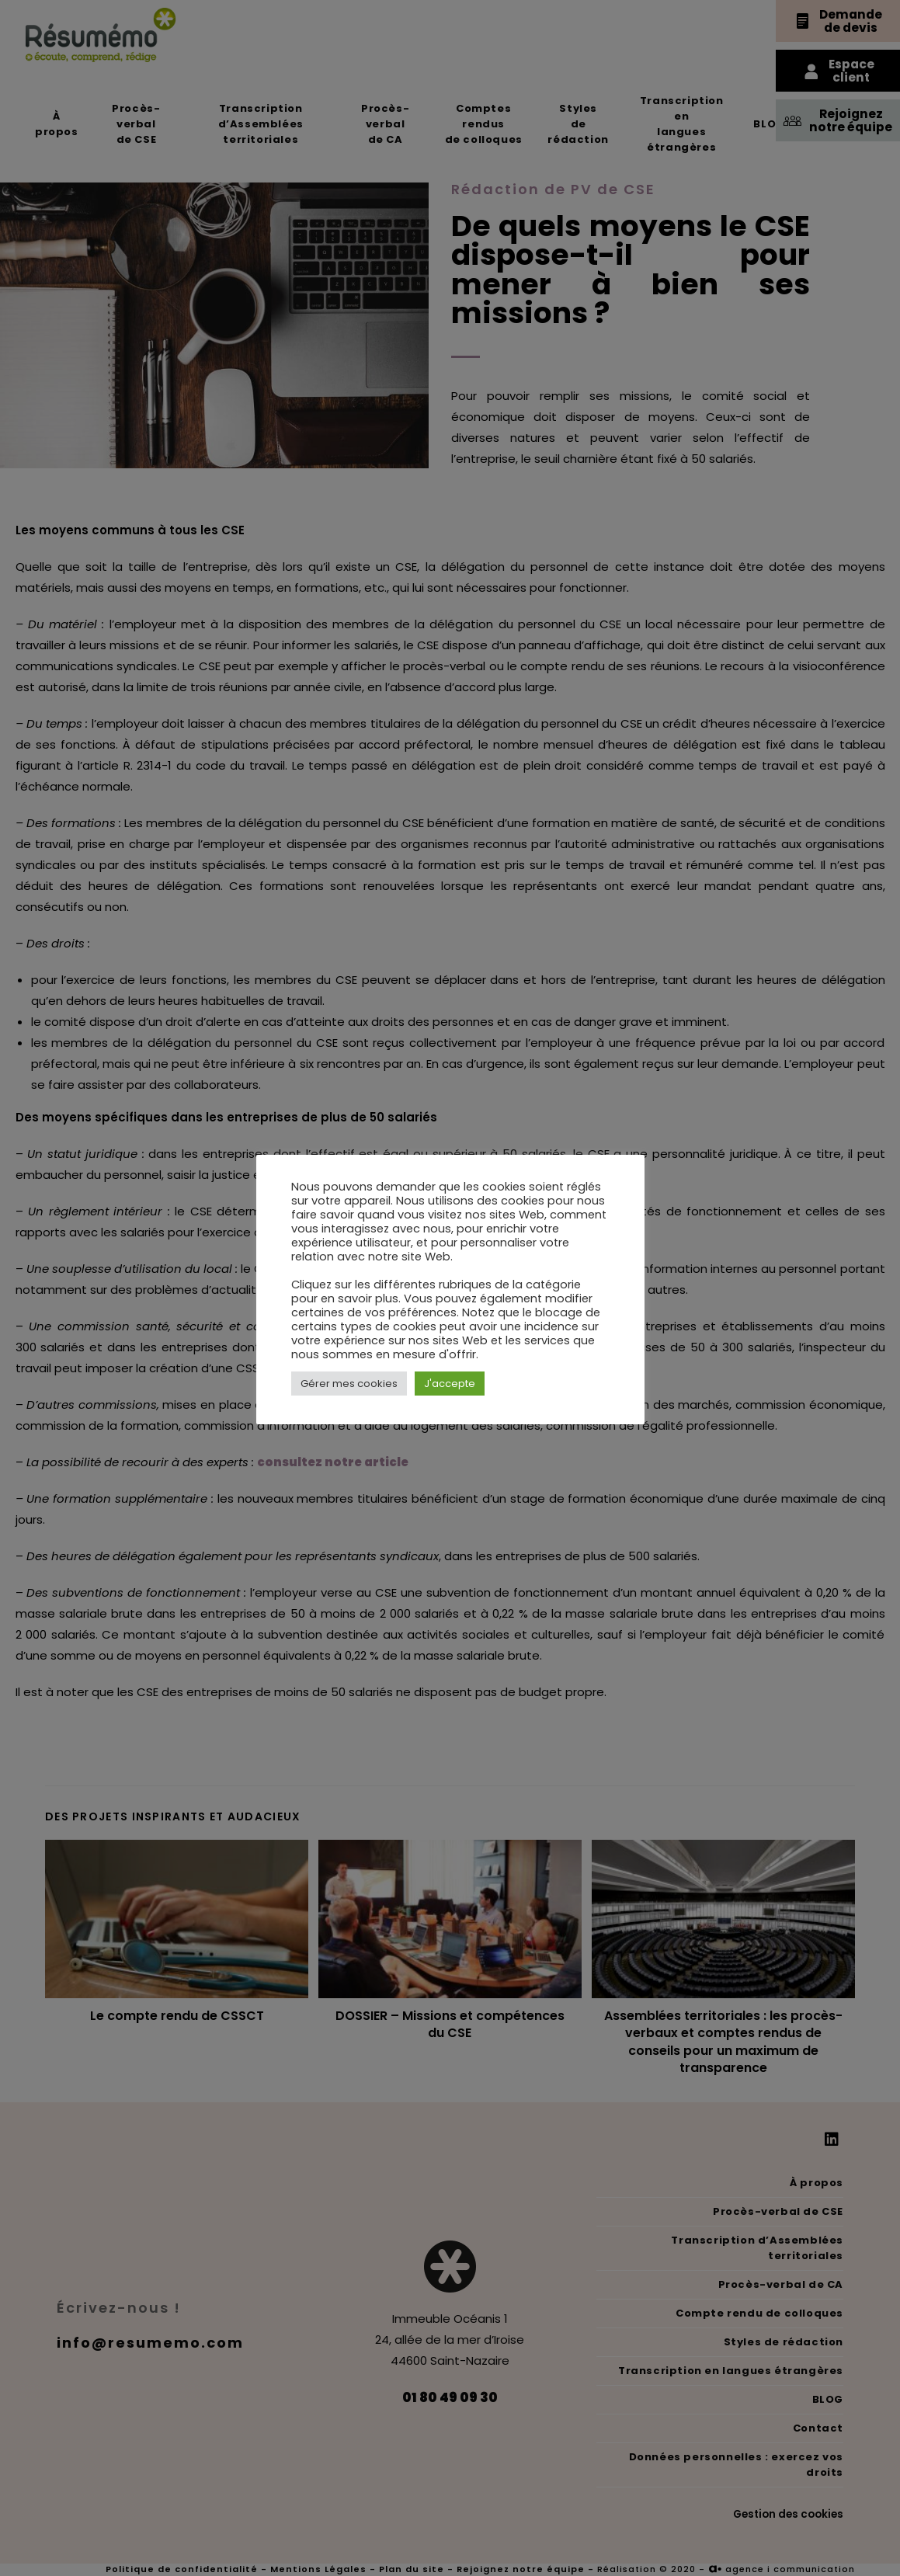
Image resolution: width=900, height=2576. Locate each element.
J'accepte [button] (449, 1383)
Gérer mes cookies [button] (349, 1383)
